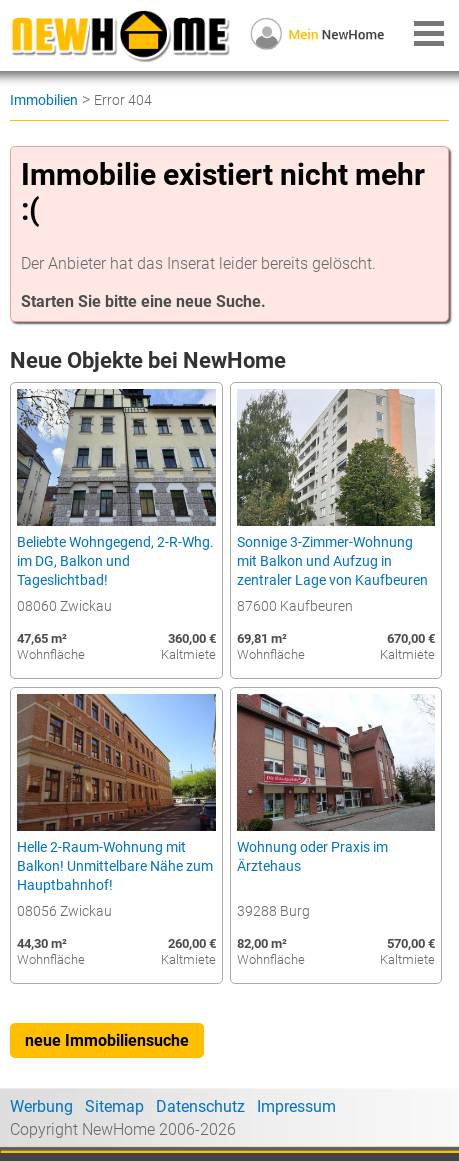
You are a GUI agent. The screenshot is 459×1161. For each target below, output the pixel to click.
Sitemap (114, 1106)
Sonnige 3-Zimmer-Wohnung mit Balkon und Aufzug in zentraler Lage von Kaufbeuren (332, 561)
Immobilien (44, 100)
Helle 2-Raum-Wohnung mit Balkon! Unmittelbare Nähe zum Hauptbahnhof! (115, 866)
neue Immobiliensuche (107, 1040)
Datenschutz (200, 1106)
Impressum (296, 1106)
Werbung (41, 1106)
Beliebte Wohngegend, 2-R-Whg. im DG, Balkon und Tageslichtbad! (115, 561)
